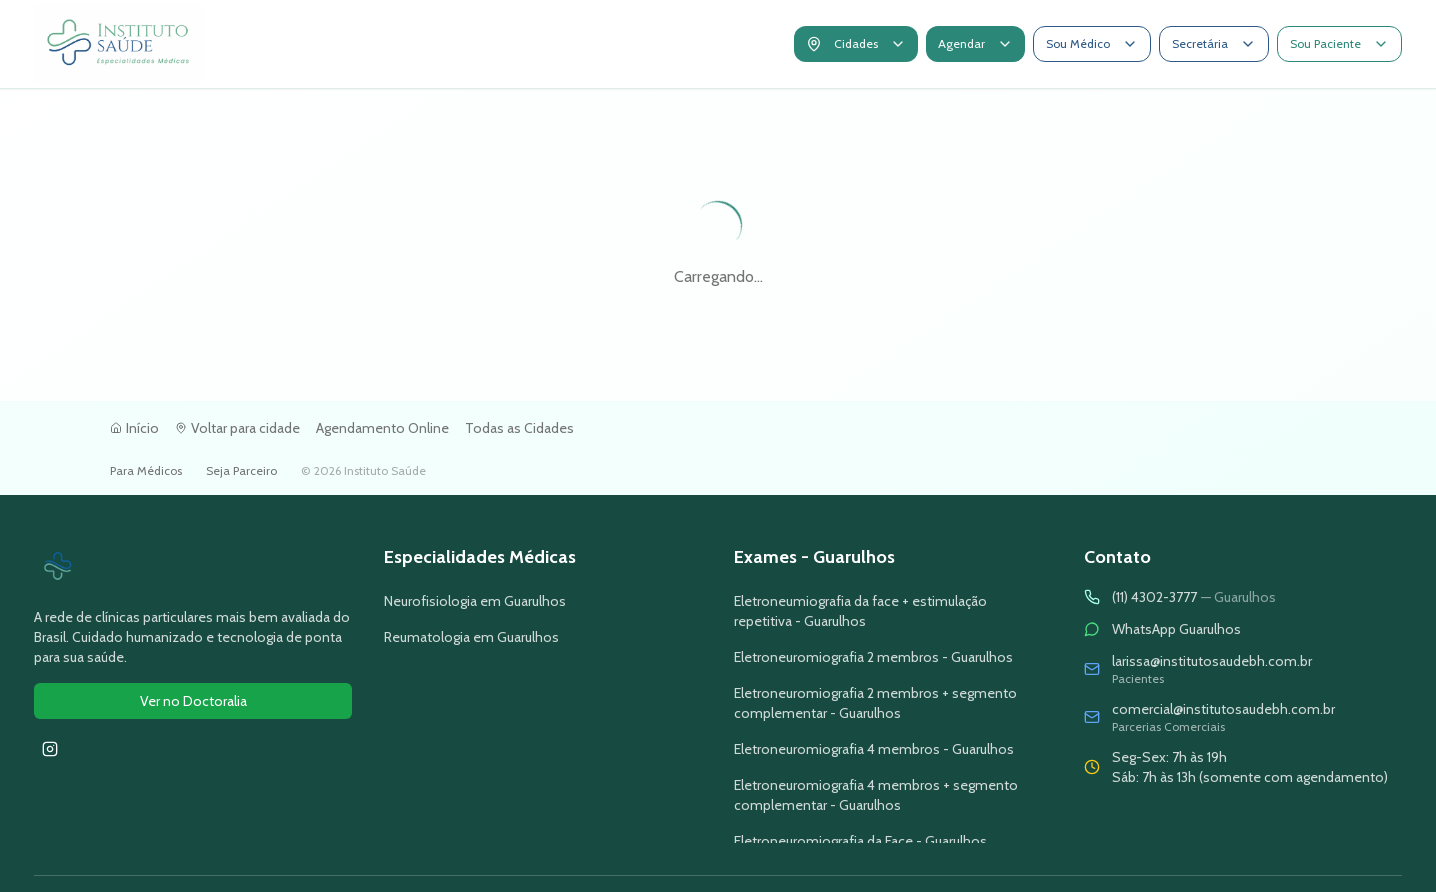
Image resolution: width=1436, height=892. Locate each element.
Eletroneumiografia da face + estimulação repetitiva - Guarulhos (860, 611)
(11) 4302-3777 (1194, 597)
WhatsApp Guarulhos (1176, 629)
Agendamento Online (382, 428)
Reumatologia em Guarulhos (471, 637)
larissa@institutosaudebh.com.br (1212, 661)
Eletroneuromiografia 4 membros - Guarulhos (874, 749)
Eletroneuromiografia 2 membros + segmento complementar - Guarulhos (875, 703)
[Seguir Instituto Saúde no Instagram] (50, 749)
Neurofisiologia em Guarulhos (475, 601)
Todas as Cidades (519, 428)
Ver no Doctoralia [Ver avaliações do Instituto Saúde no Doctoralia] (193, 701)
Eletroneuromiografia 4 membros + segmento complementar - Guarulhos (876, 795)
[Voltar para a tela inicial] (119, 44)
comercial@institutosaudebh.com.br (1223, 709)
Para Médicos (146, 470)
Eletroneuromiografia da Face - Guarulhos (860, 841)
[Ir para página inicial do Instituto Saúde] (193, 567)
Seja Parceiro (241, 470)
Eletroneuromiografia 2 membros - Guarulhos (873, 657)
